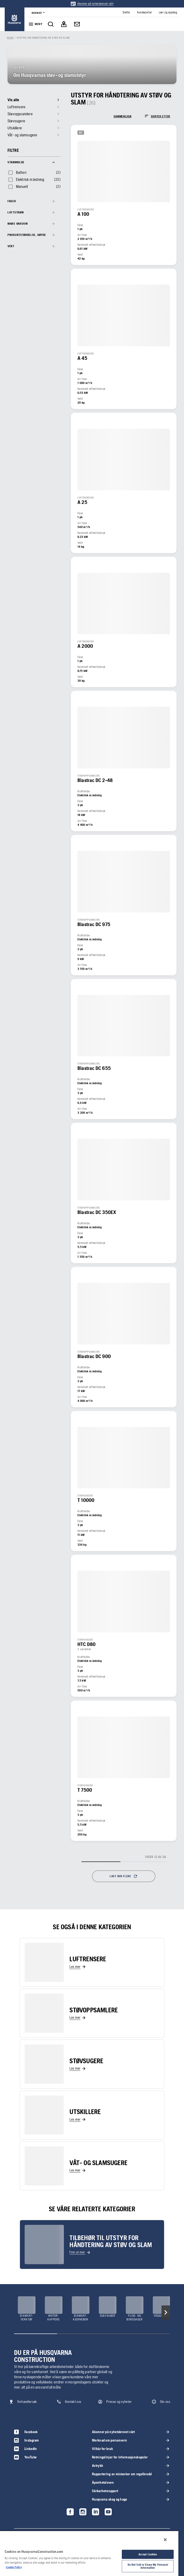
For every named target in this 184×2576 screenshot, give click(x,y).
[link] (92, 4)
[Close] (165, 2540)
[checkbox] (17, 172)
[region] (89, 2553)
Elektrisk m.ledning (30, 179)
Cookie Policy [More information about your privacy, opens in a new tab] (14, 2567)
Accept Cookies (147, 2554)
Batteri (21, 172)
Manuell (22, 186)
